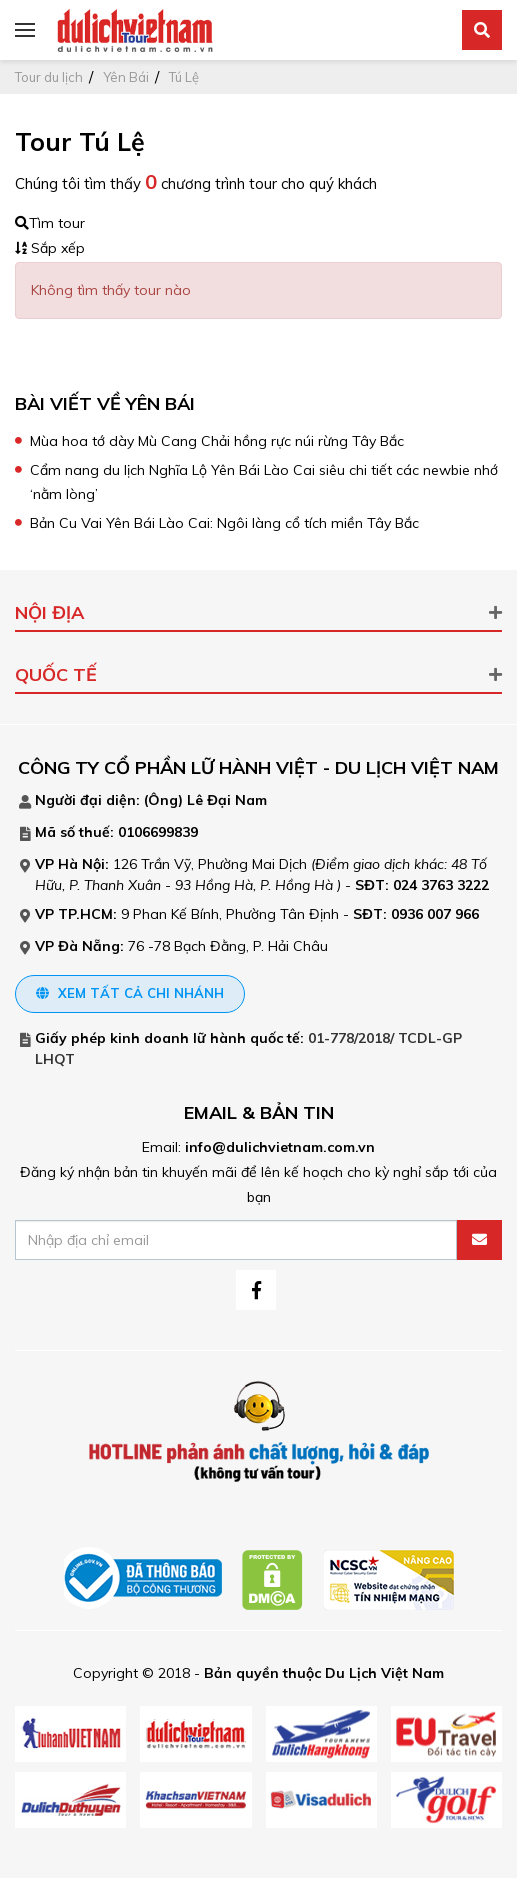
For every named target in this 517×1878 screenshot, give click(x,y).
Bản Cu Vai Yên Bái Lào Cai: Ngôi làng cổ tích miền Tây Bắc (224, 523)
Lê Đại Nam (227, 800)
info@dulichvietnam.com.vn (280, 1147)
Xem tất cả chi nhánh (130, 993)
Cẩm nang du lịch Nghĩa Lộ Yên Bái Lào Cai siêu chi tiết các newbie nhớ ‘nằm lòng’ (264, 482)
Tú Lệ (184, 77)
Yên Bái (126, 77)
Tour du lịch (49, 77)
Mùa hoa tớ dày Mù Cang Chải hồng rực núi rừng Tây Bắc (217, 441)
